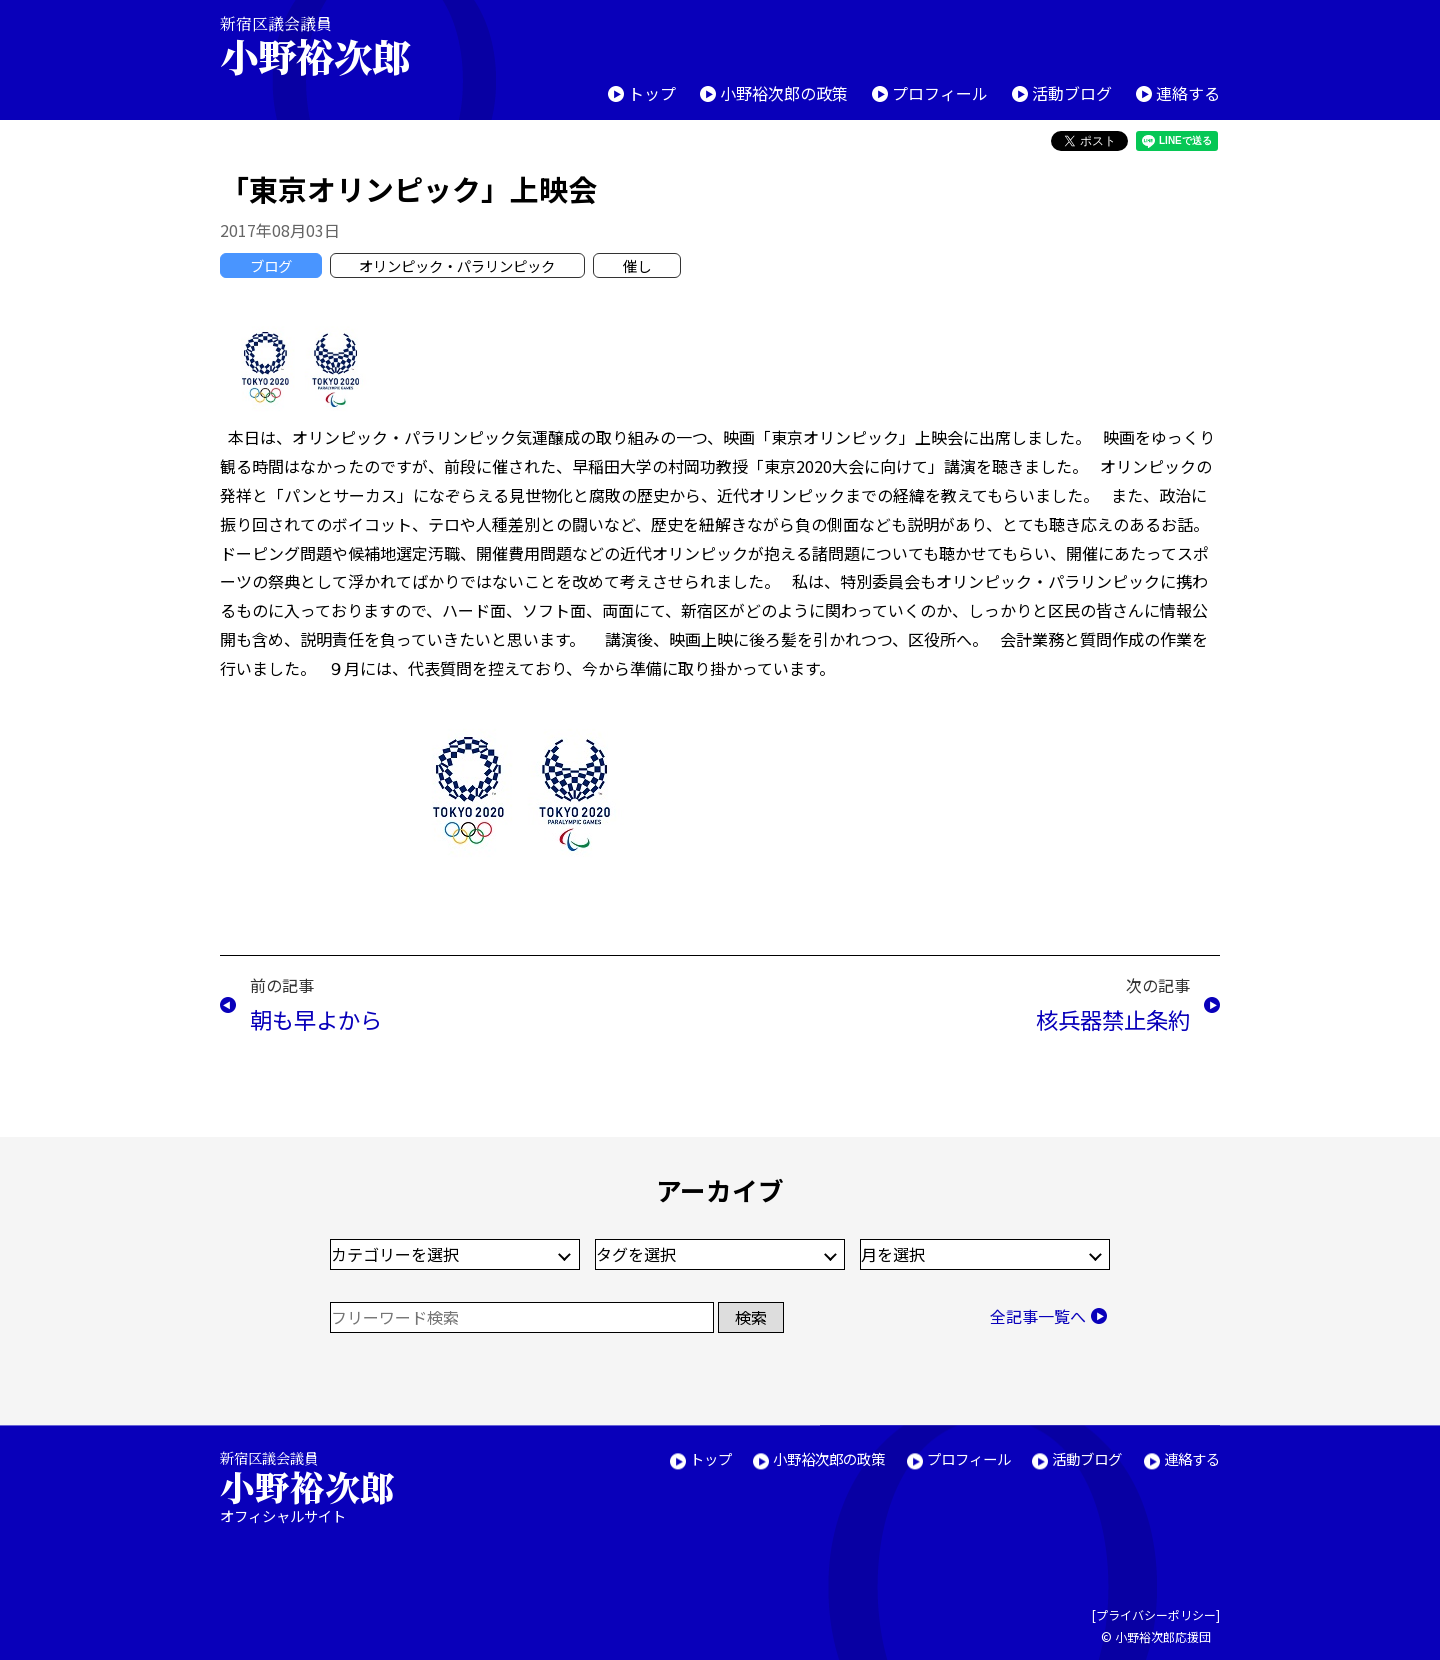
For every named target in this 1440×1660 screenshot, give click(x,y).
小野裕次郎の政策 (784, 93)
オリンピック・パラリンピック (457, 265)
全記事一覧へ (1038, 1316)
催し (637, 265)
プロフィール (940, 93)
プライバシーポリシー (1156, 1615)
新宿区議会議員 (332, 45)
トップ (652, 93)
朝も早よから (316, 1019)
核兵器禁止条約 (1113, 1019)
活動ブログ (1072, 93)
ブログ (271, 265)
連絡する (1188, 93)
